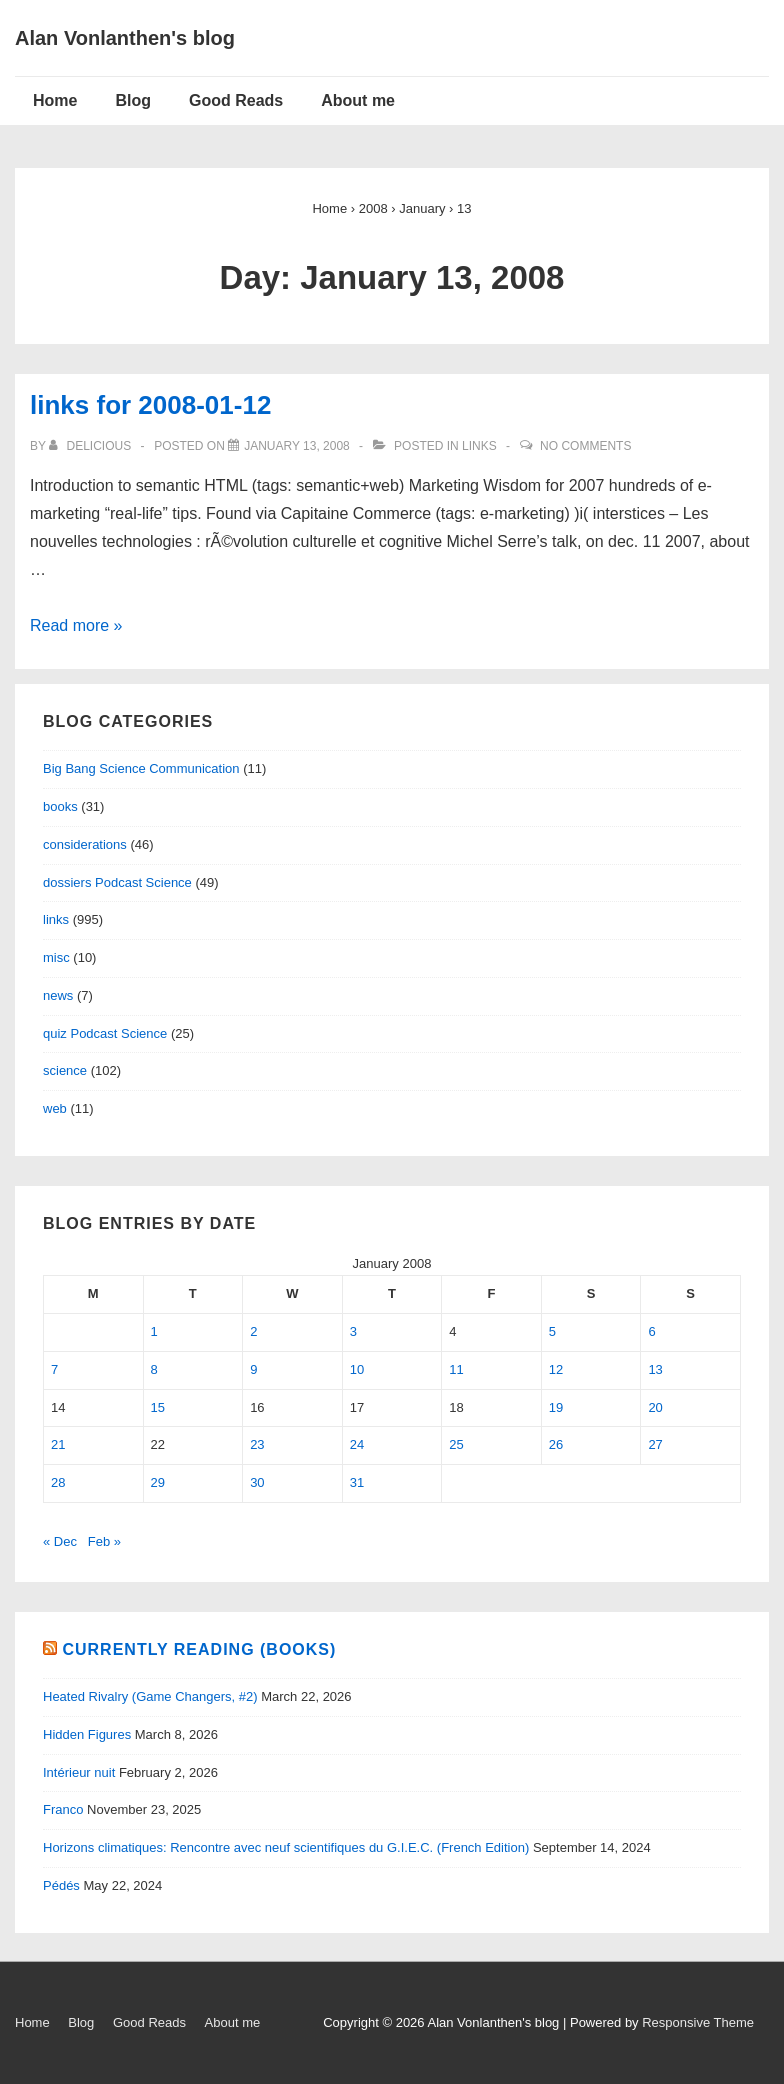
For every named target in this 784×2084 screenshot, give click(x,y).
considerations (85, 844)
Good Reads (236, 100)
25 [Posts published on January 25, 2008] (456, 1444)
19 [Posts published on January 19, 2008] (556, 1407)
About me (358, 100)
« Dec (60, 1541)
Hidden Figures (87, 1734)
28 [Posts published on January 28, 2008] (58, 1482)
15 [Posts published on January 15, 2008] (158, 1407)
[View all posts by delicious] (91, 446)
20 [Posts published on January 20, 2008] (655, 1407)
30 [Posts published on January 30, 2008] (257, 1482)
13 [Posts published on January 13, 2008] (655, 1369)
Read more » (76, 625)
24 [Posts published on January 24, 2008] (357, 1444)
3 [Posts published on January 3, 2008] (353, 1331)
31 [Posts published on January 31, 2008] (357, 1482)
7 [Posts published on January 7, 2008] (54, 1369)
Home (55, 100)
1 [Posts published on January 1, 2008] (154, 1331)
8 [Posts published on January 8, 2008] (154, 1369)
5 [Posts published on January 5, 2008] (552, 1331)
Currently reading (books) (199, 1649)
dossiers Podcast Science (117, 882)
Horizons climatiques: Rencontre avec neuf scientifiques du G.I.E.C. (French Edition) (286, 1847)
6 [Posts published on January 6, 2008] (651, 1331)
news (58, 995)
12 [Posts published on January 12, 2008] (556, 1369)
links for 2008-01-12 (150, 405)
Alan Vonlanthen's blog (125, 38)
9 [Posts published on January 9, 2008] (253, 1369)
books (60, 806)
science (65, 1070)
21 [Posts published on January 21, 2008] (58, 1444)
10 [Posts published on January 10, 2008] (357, 1369)
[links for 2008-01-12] (297, 446)
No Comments (585, 446)
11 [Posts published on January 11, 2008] (456, 1369)
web (55, 1108)
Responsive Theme (698, 2022)
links (479, 446)
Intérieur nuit (79, 1772)
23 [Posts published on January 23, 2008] (257, 1444)
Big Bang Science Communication (141, 768)
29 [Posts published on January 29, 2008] (158, 1482)
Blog (133, 100)
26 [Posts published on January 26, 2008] (556, 1444)
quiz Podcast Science (105, 1033)
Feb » (104, 1541)
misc (56, 957)
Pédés (61, 1885)
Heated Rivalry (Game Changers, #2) (150, 1696)
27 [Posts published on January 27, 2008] (655, 1444)
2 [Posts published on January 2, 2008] (253, 1331)
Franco (63, 1809)
